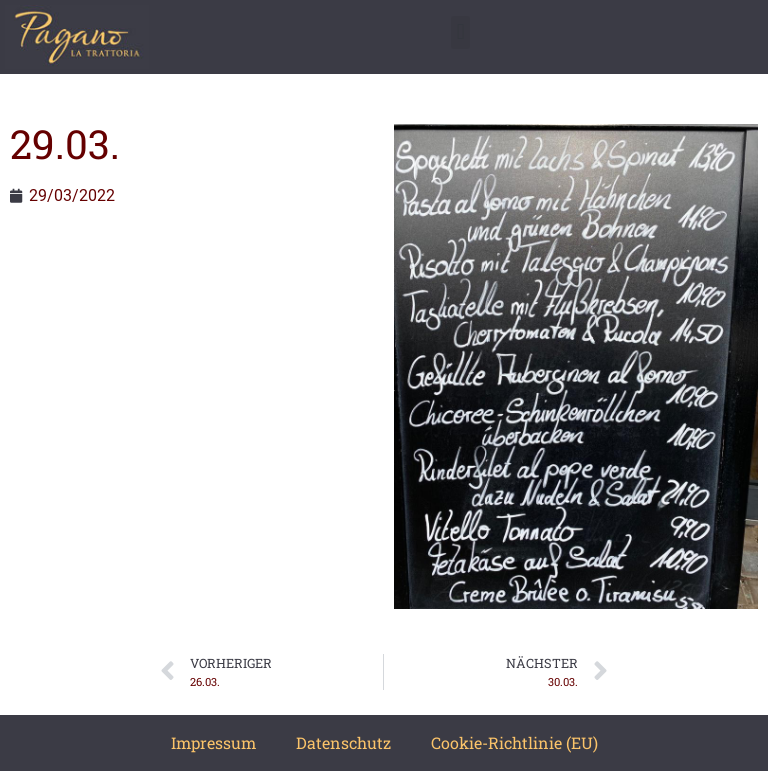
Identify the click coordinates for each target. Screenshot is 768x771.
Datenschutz (343, 742)
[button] (460, 32)
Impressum (213, 742)
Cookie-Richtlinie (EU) (514, 742)
